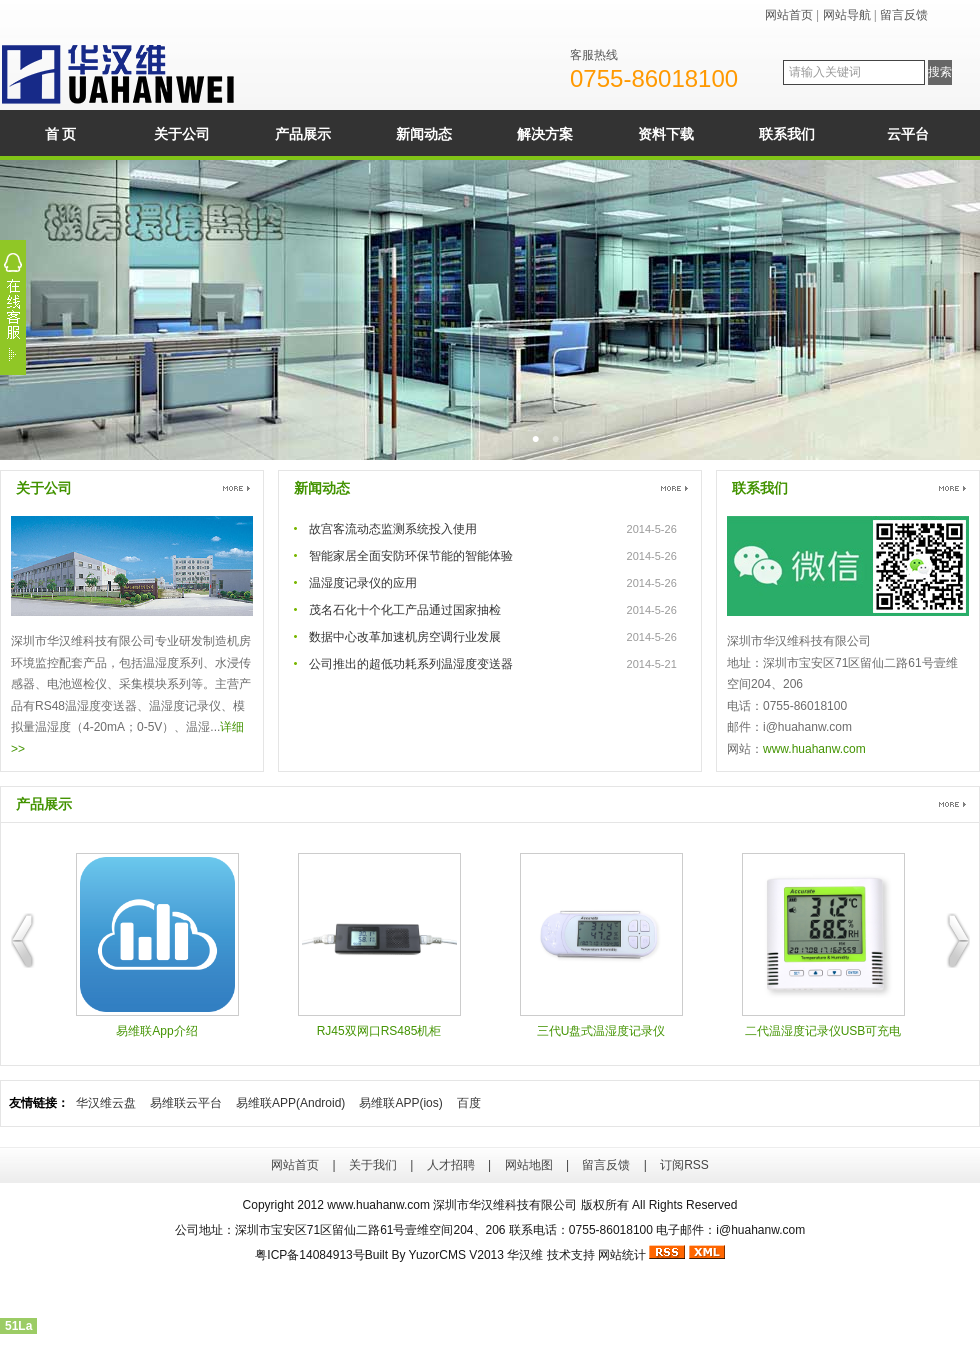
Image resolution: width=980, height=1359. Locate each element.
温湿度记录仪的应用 (363, 583)
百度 (469, 1103)
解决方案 (545, 134)
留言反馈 (904, 15)
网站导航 (847, 15)
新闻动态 (424, 134)
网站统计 (622, 1255)
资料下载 (666, 134)
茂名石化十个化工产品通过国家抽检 (405, 610)
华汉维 (525, 1255)
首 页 (61, 134)
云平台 (908, 134)
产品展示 (303, 134)
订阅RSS (684, 1165)
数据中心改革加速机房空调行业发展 (405, 637)
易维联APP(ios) (400, 1103)
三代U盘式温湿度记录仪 (601, 945)
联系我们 (787, 134)
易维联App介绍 (157, 945)
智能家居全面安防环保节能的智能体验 (411, 556)
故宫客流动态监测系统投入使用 (393, 529)
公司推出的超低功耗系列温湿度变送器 (411, 664)
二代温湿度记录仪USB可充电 (823, 945)
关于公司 (182, 134)
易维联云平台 (186, 1103)
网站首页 (789, 15)
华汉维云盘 (106, 1103)
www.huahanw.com (814, 749)
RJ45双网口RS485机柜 (379, 945)
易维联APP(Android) (290, 1103)
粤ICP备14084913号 (309, 1255)
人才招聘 (451, 1165)
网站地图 (529, 1165)
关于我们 (373, 1165)
